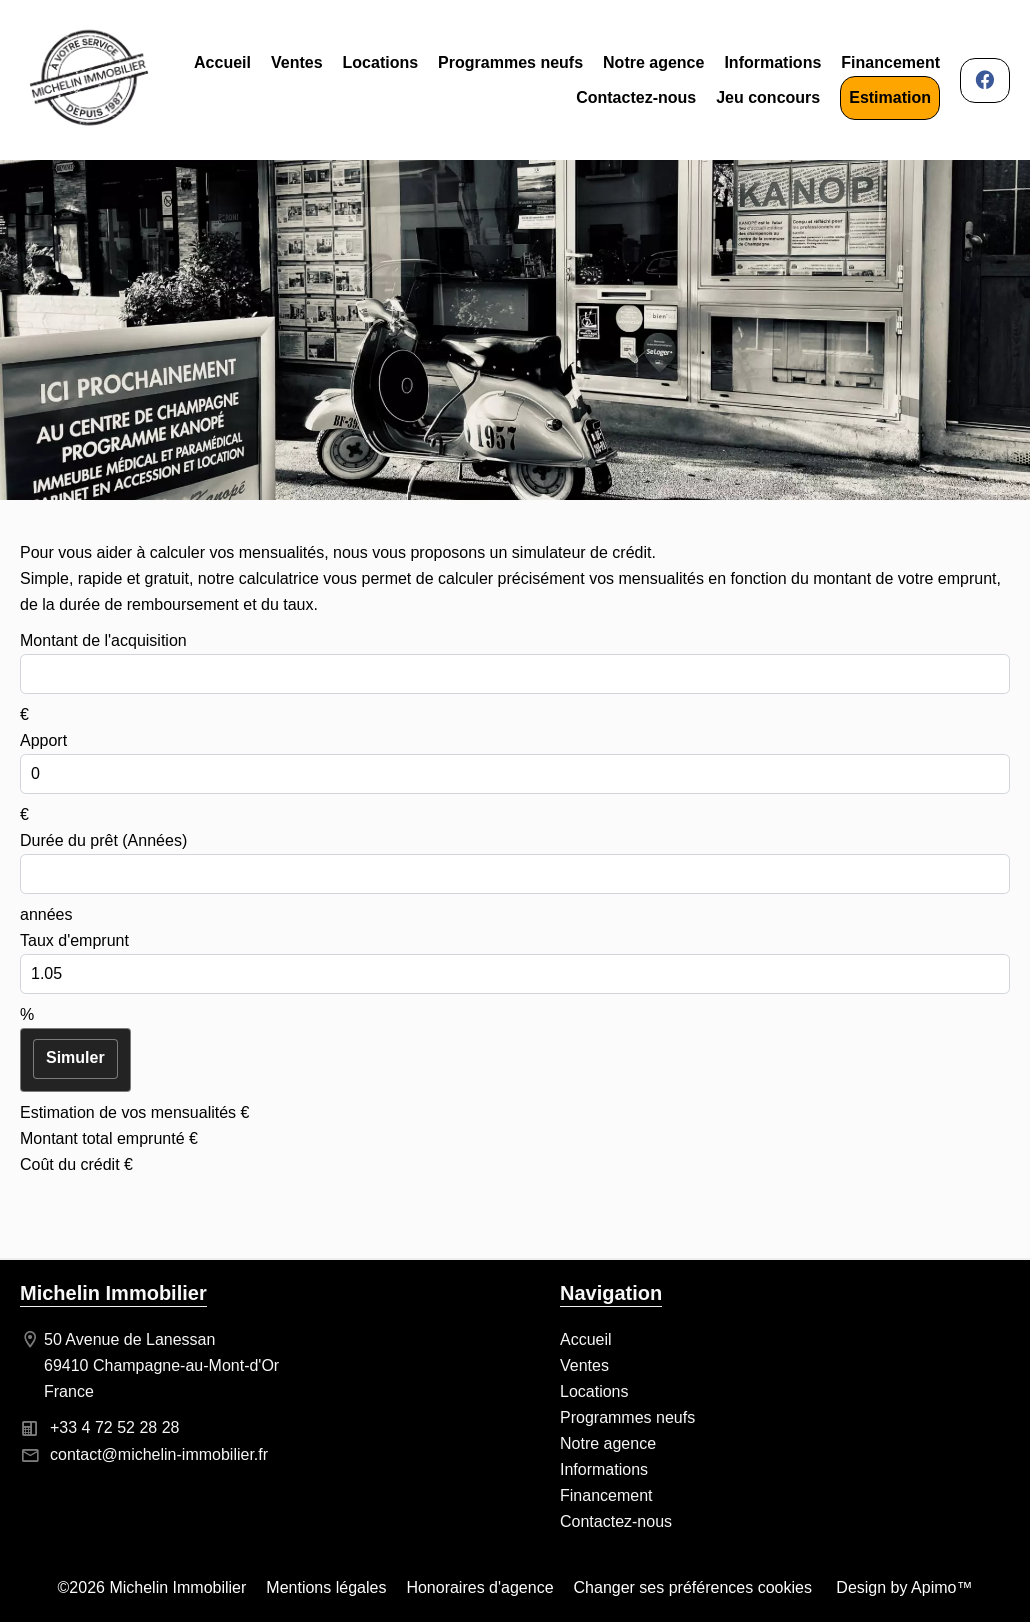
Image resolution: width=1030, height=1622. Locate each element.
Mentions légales (326, 1587)
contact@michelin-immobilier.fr (159, 1454)
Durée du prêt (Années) (103, 840)
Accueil (89, 80)
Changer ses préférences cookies (693, 1587)
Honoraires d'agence (479, 1587)
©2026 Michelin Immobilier (152, 1587)
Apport (43, 740)
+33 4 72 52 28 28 (114, 1427)
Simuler (75, 1057)
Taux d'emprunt (74, 940)
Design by (902, 1587)
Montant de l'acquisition (103, 640)
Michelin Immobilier (113, 1293)
